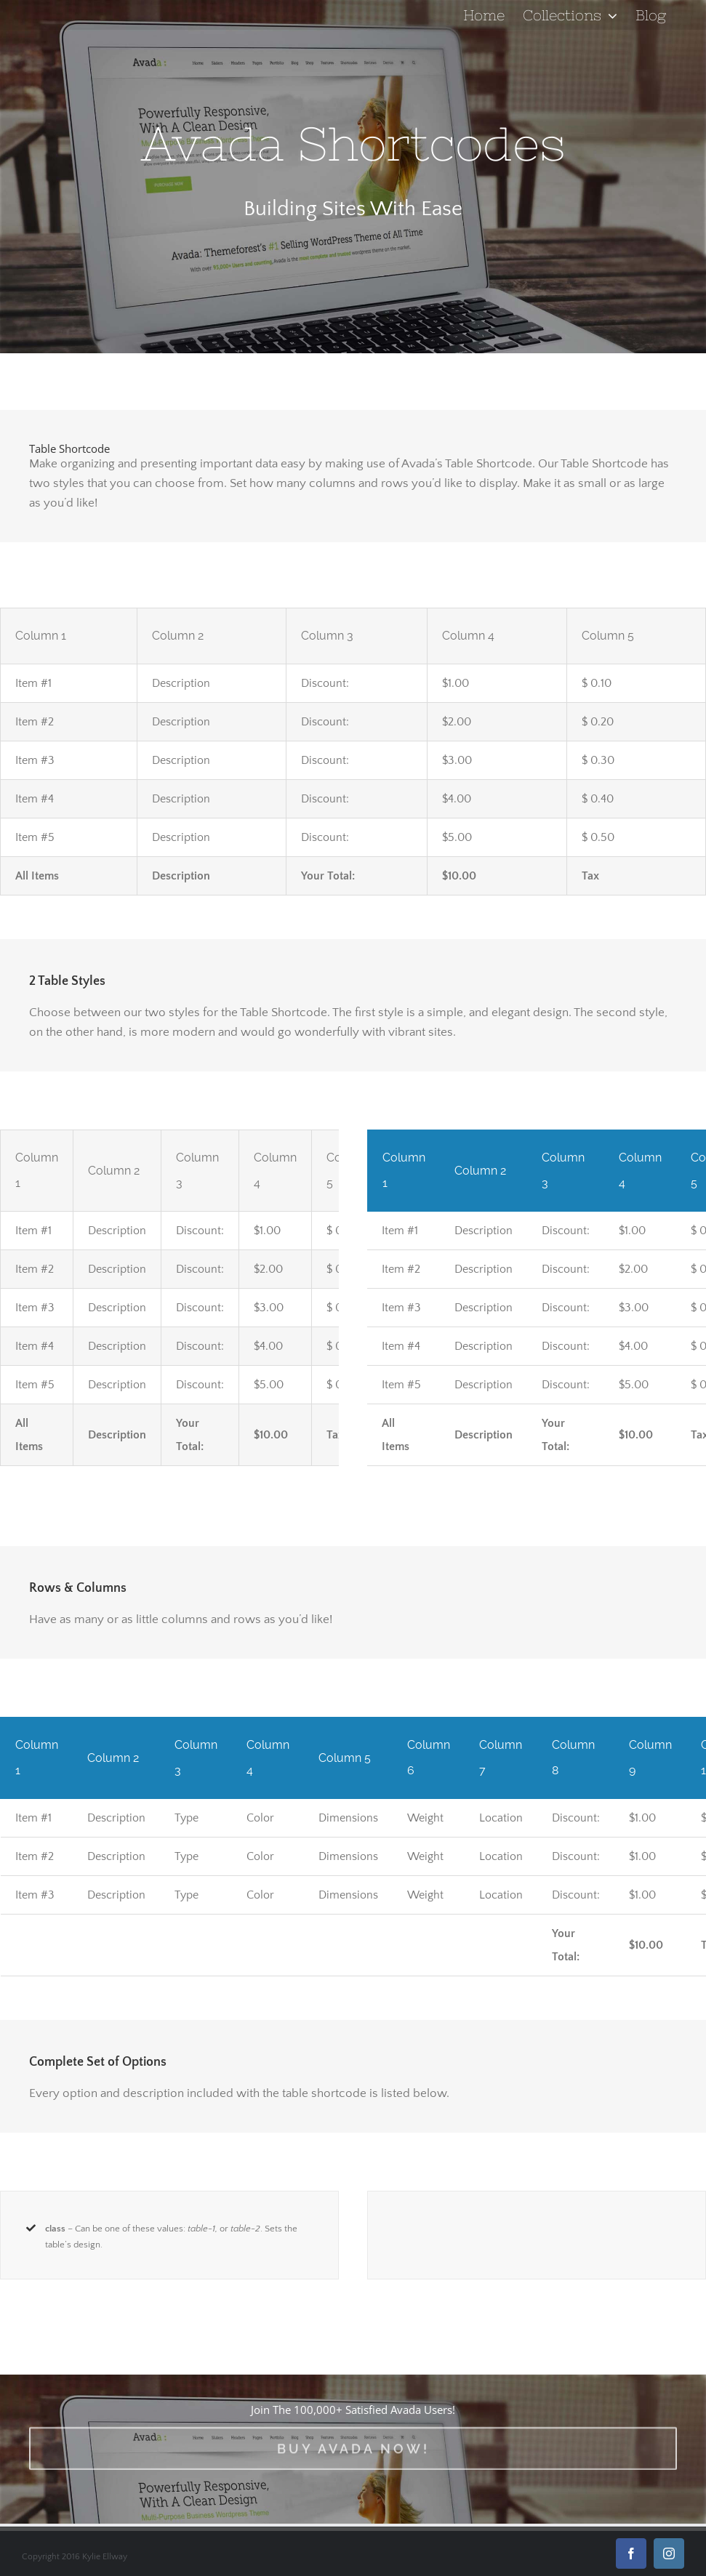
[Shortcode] (353, 176)
